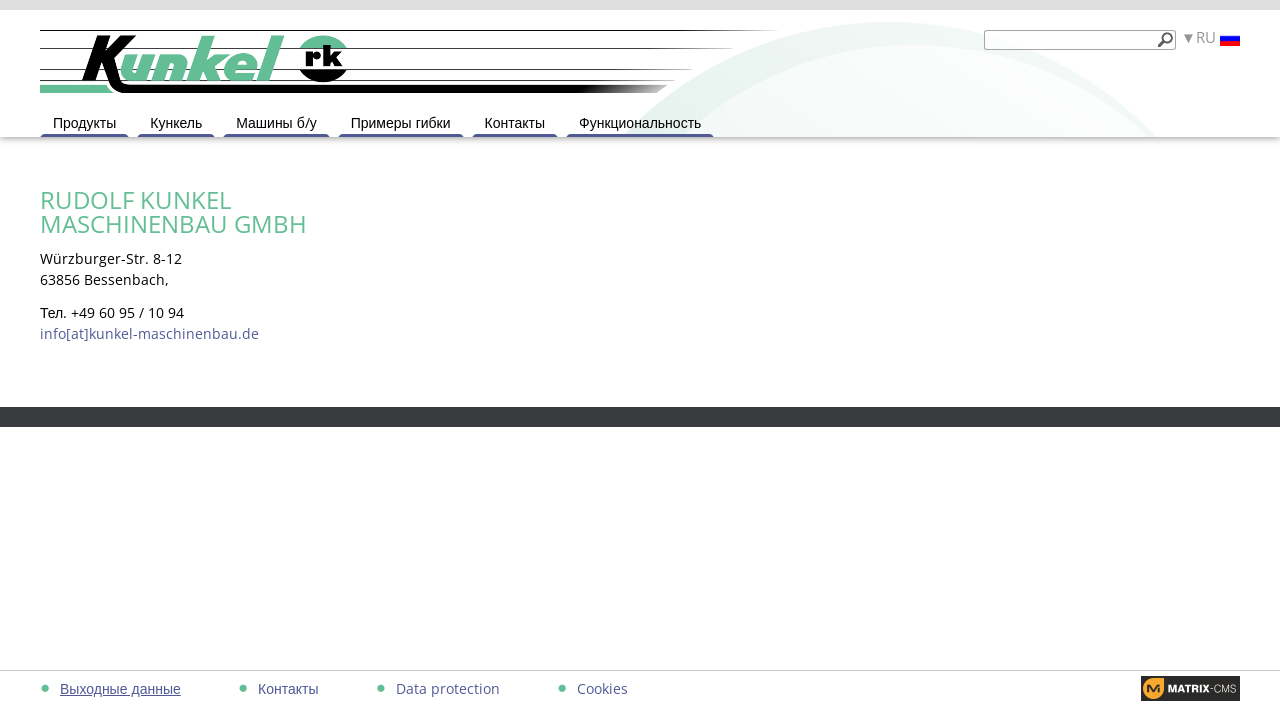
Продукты (84, 122)
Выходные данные (120, 688)
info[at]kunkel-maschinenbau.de (149, 333)
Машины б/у (276, 122)
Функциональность (640, 122)
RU (1218, 37)
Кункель (176, 122)
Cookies (602, 688)
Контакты (515, 122)
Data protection (448, 688)
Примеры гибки (401, 122)
